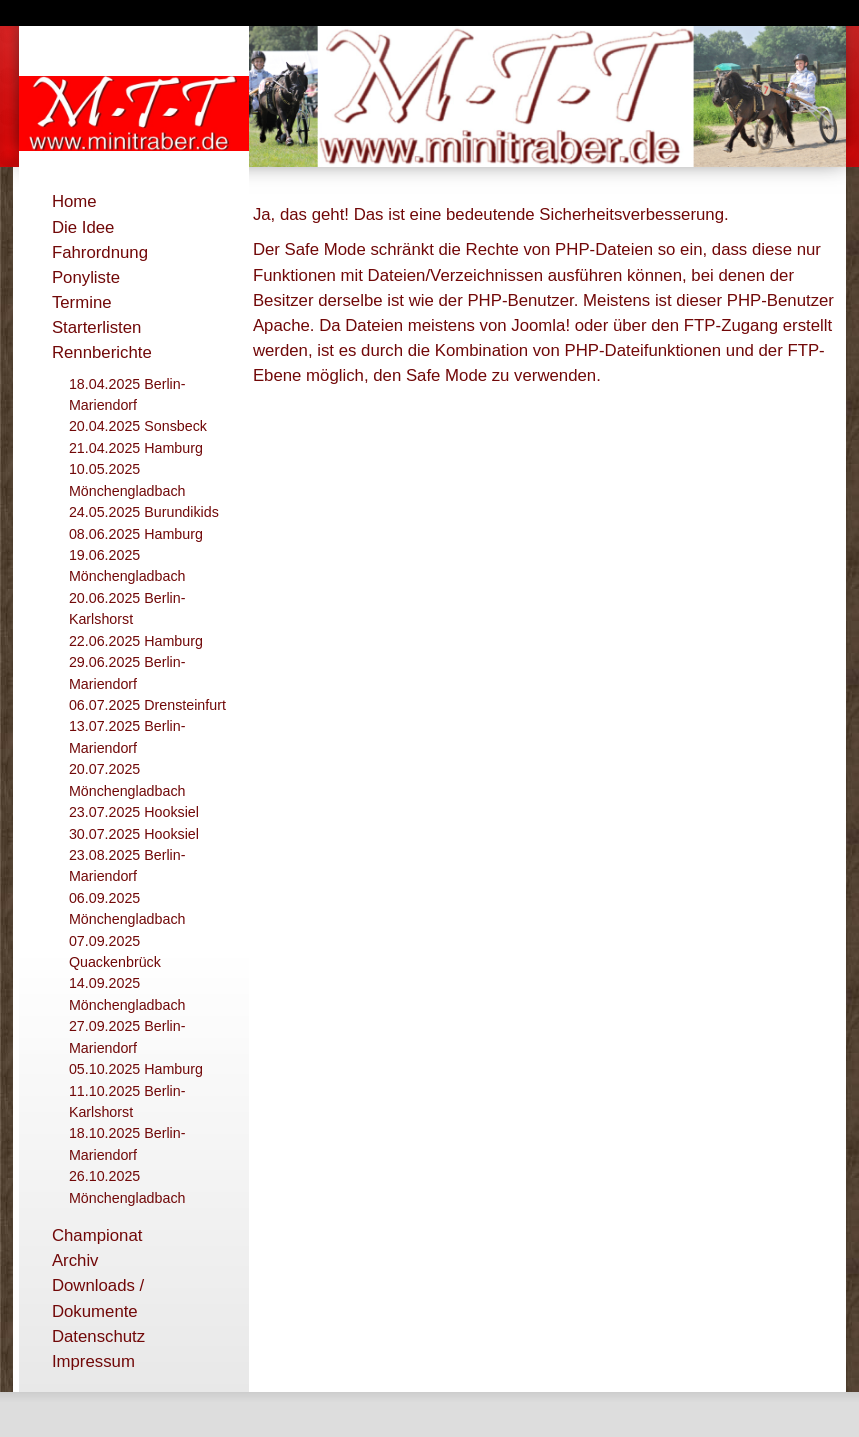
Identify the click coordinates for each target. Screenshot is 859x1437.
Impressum (93, 1361)
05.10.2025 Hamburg (136, 1069)
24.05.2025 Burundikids (144, 512)
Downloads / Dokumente (98, 1298)
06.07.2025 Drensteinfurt (147, 705)
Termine (82, 302)
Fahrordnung (100, 252)
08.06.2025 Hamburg (136, 534)
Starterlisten (97, 327)
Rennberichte (102, 352)
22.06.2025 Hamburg (136, 641)
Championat (97, 1235)
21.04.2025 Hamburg (136, 448)
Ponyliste (86, 277)
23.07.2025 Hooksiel (134, 812)
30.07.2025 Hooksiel (134, 834)
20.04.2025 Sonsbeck (138, 426)
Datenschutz (98, 1336)
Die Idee (83, 227)
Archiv (75, 1260)
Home (74, 201)
